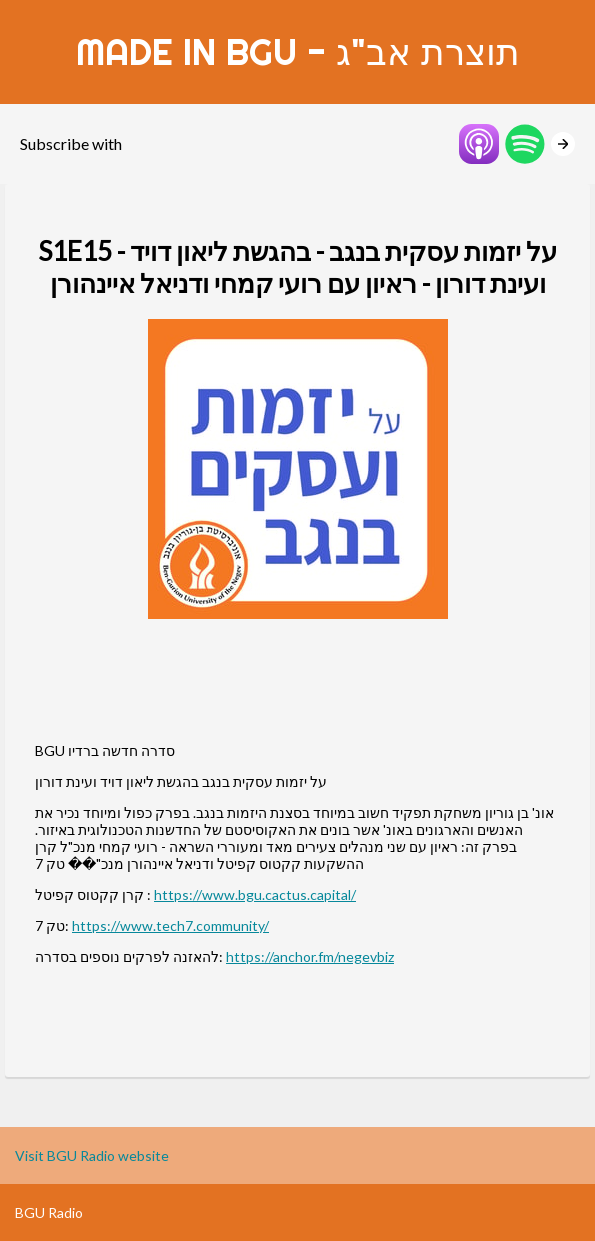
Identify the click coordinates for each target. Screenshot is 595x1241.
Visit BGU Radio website (92, 1155)
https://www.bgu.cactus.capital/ (255, 894)
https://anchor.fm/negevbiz (310, 956)
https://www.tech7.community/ (170, 925)
